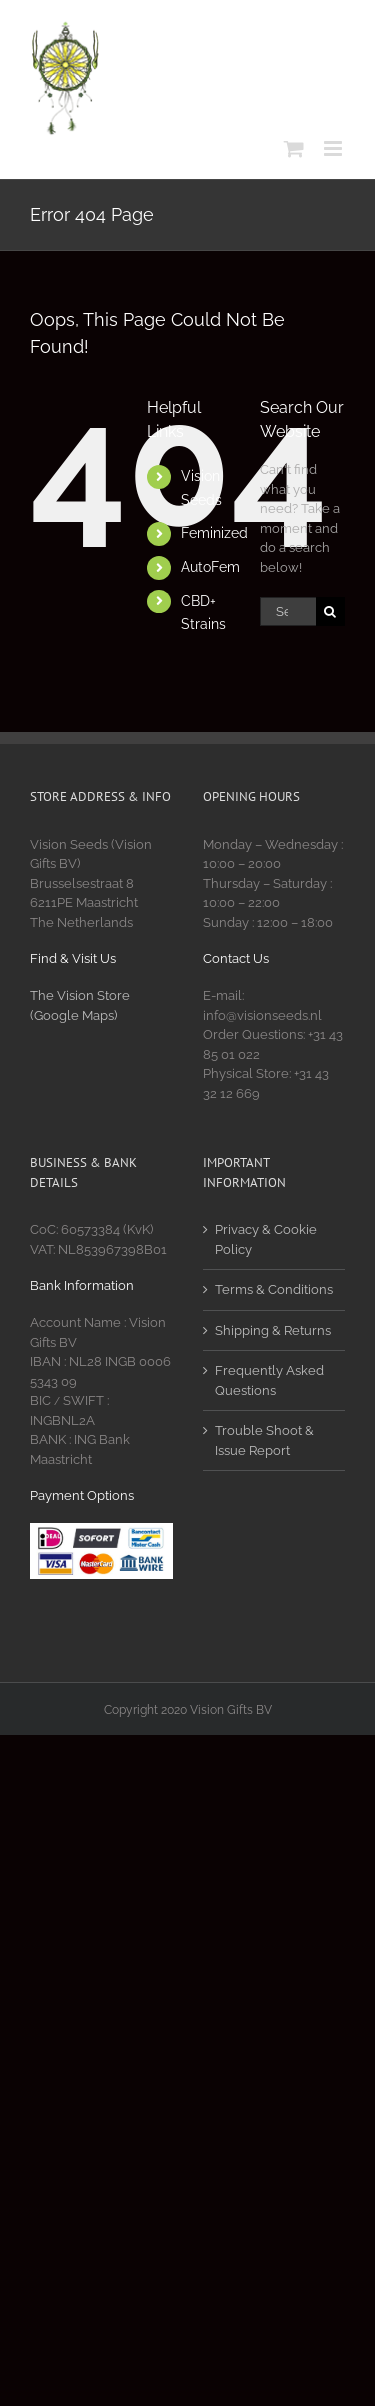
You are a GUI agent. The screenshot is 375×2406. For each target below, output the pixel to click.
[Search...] (288, 611)
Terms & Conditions (274, 1289)
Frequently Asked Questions (269, 1380)
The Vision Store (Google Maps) (80, 1005)
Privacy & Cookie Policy (266, 1239)
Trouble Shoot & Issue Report (264, 1440)
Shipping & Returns (273, 1330)
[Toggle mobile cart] (294, 148)
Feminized (214, 533)
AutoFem (210, 567)
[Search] (330, 611)
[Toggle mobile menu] (334, 148)
